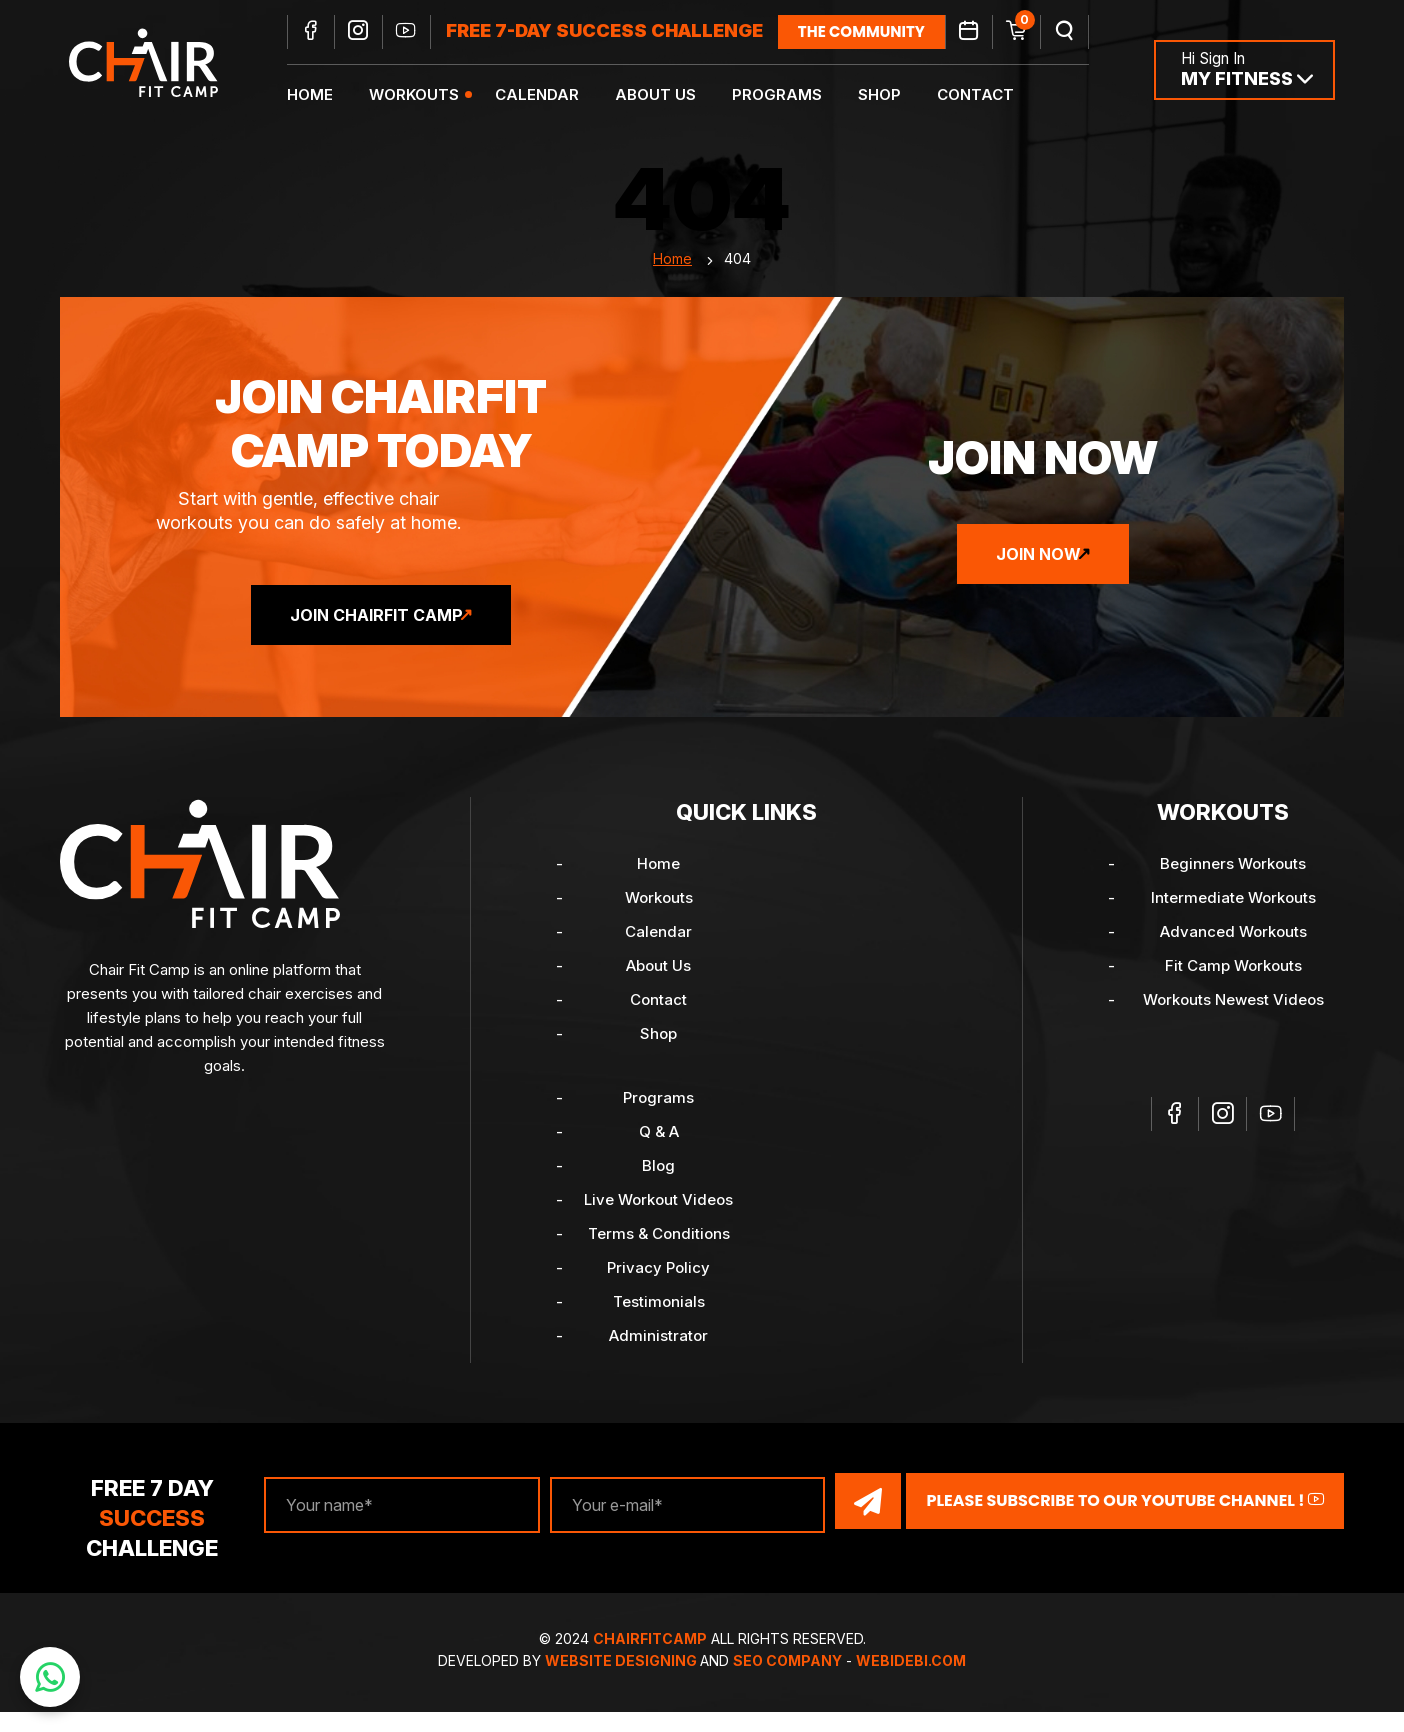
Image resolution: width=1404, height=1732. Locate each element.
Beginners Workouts (1233, 883)
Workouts (427, 95)
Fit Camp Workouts (1233, 985)
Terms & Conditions (659, 1253)
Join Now (1038, 574)
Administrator (658, 1355)
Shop (892, 95)
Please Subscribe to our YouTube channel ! (1125, 1520)
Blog (658, 1185)
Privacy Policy (658, 1287)
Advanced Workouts (1233, 951)
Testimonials (659, 1321)
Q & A (659, 1151)
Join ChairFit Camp (376, 635)
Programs (790, 95)
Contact (988, 95)
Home (323, 95)
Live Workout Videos (658, 1219)
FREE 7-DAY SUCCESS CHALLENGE (617, 32)
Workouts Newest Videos (1233, 1019)
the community (874, 32)
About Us (668, 95)
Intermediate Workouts (1233, 917)
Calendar (550, 95)
